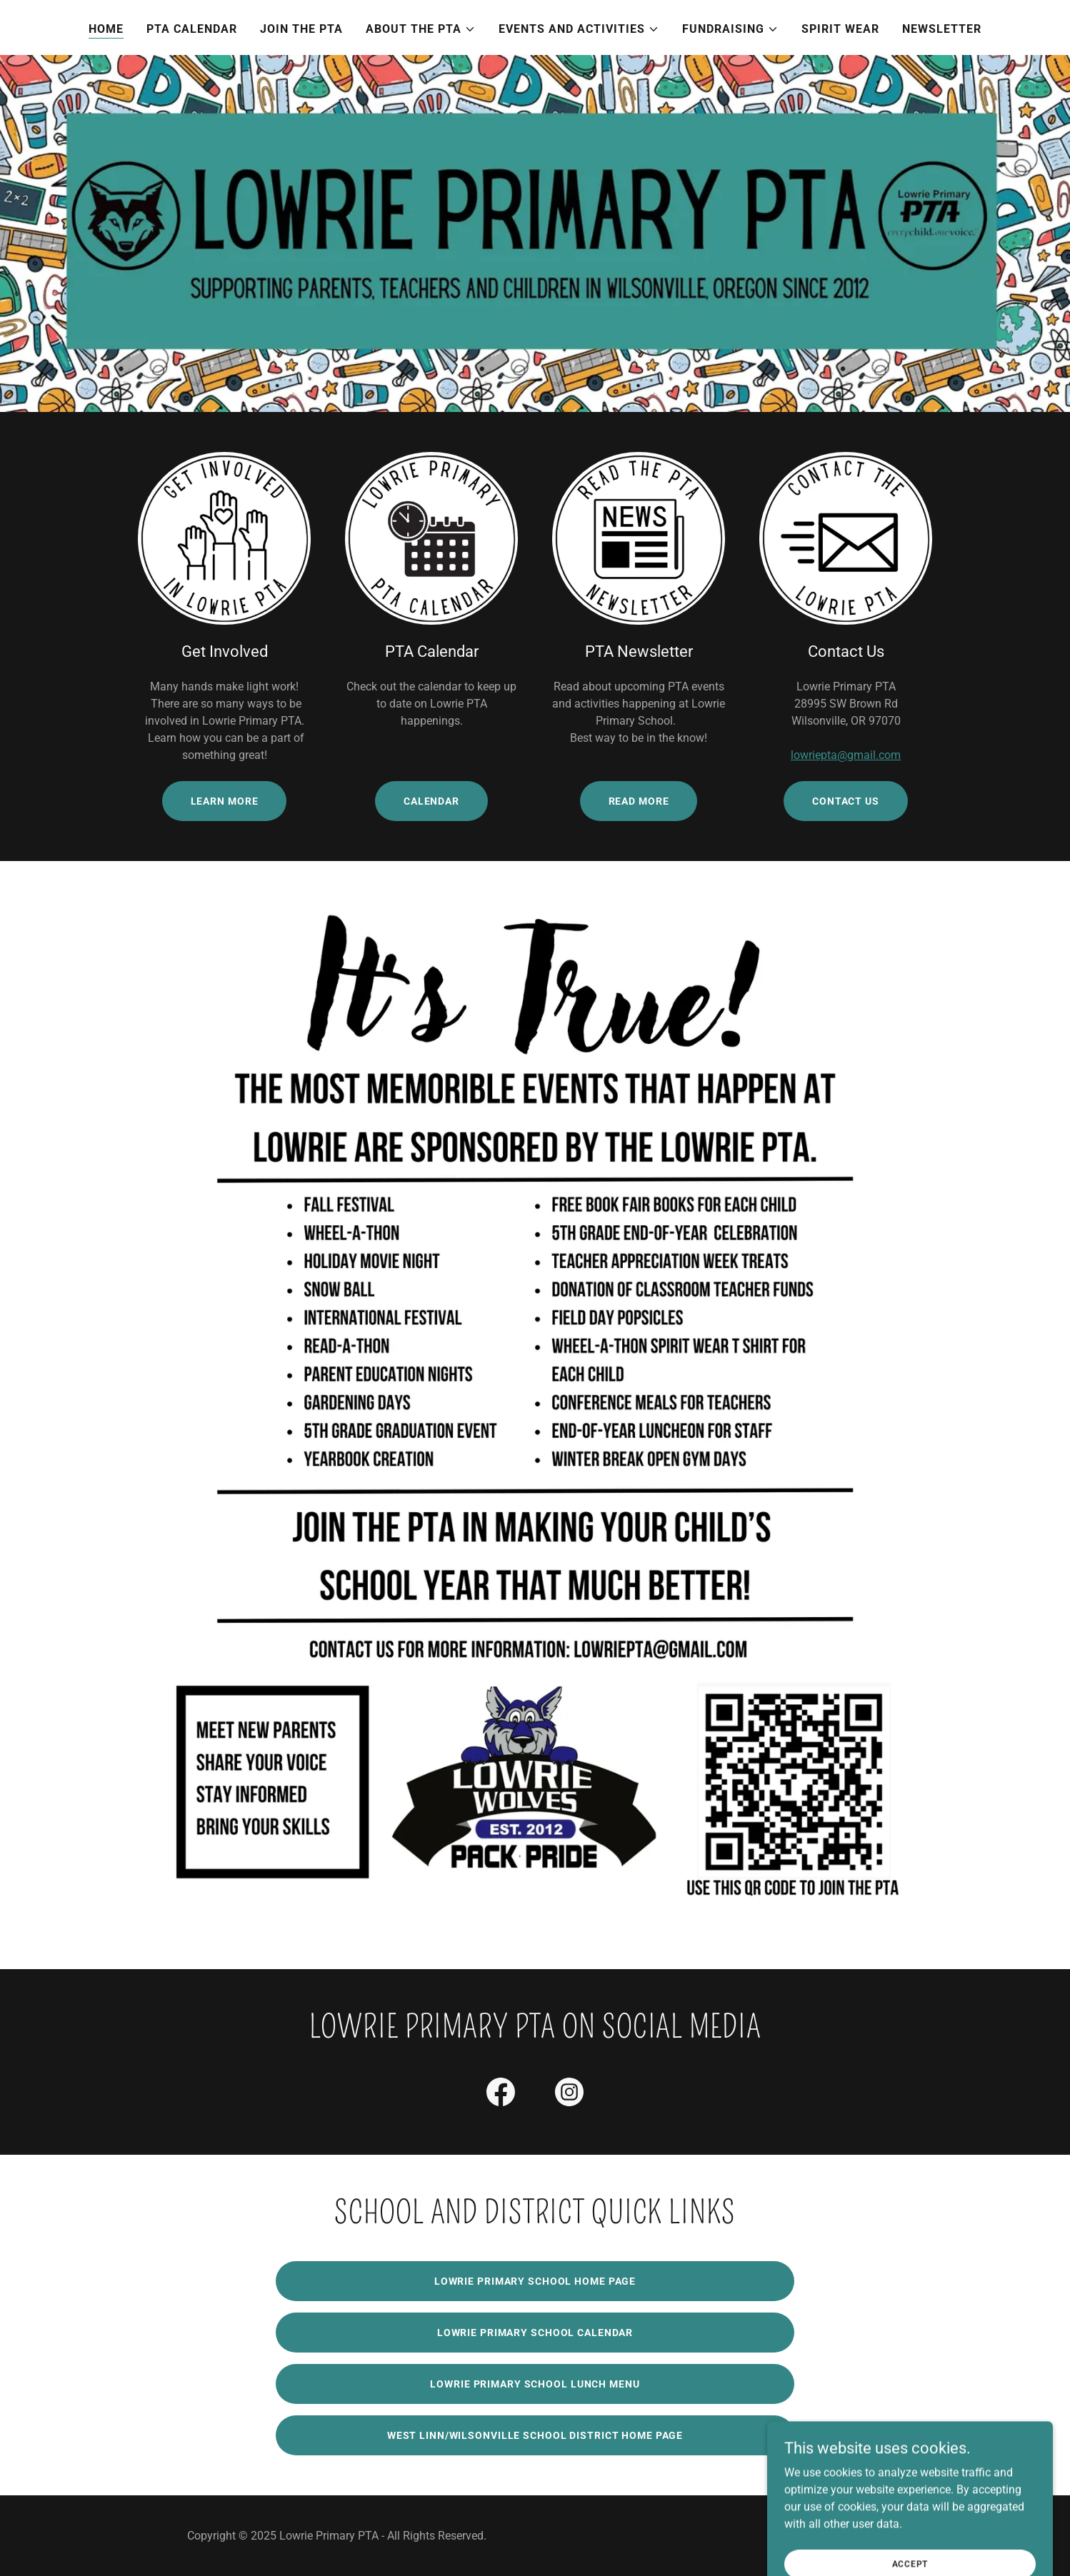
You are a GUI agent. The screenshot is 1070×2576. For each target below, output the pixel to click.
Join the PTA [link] (301, 29)
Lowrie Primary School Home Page (535, 2281)
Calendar (431, 801)
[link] (500, 2095)
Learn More (225, 801)
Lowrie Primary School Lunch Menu (534, 2384)
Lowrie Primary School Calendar (535, 2332)
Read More (639, 801)
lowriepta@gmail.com (846, 755)
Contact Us (845, 801)
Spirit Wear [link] (840, 29)
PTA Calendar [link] (191, 29)
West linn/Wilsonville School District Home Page (535, 2435)
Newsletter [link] (941, 29)
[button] (421, 29)
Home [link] (106, 29)
